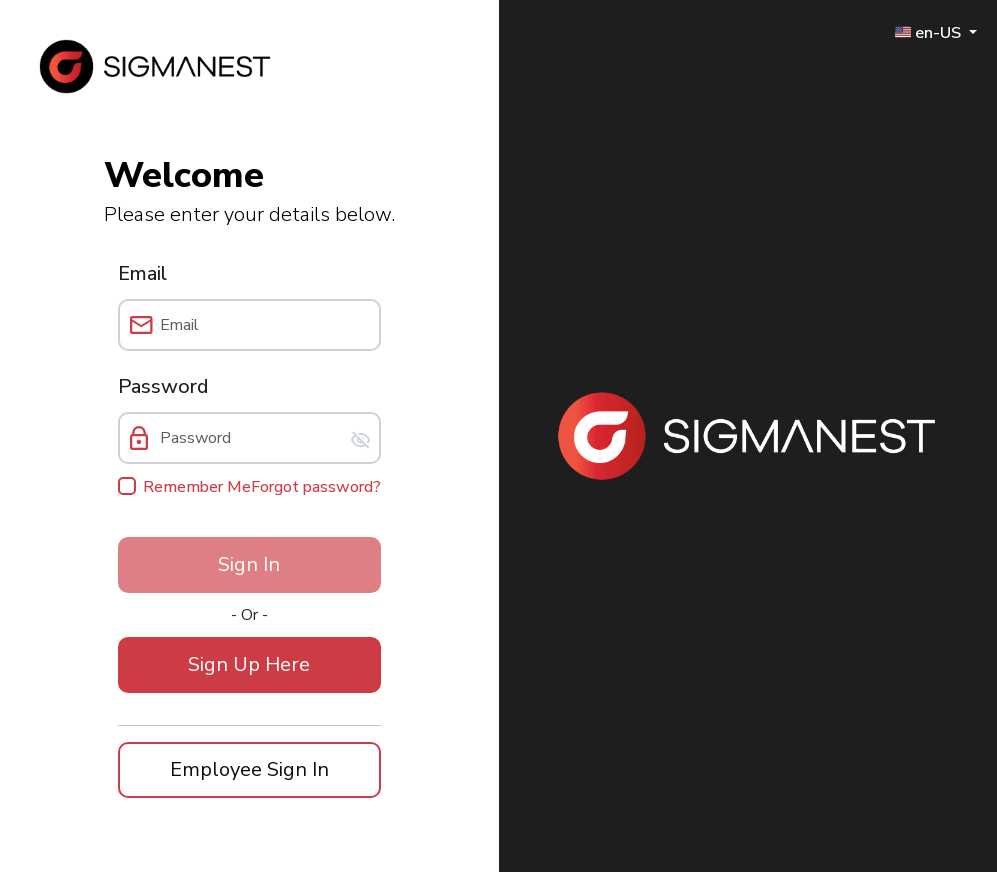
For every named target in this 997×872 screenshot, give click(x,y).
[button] (249, 665)
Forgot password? (316, 487)
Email (142, 273)
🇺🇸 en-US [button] (930, 32)
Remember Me (197, 487)
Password (163, 386)
